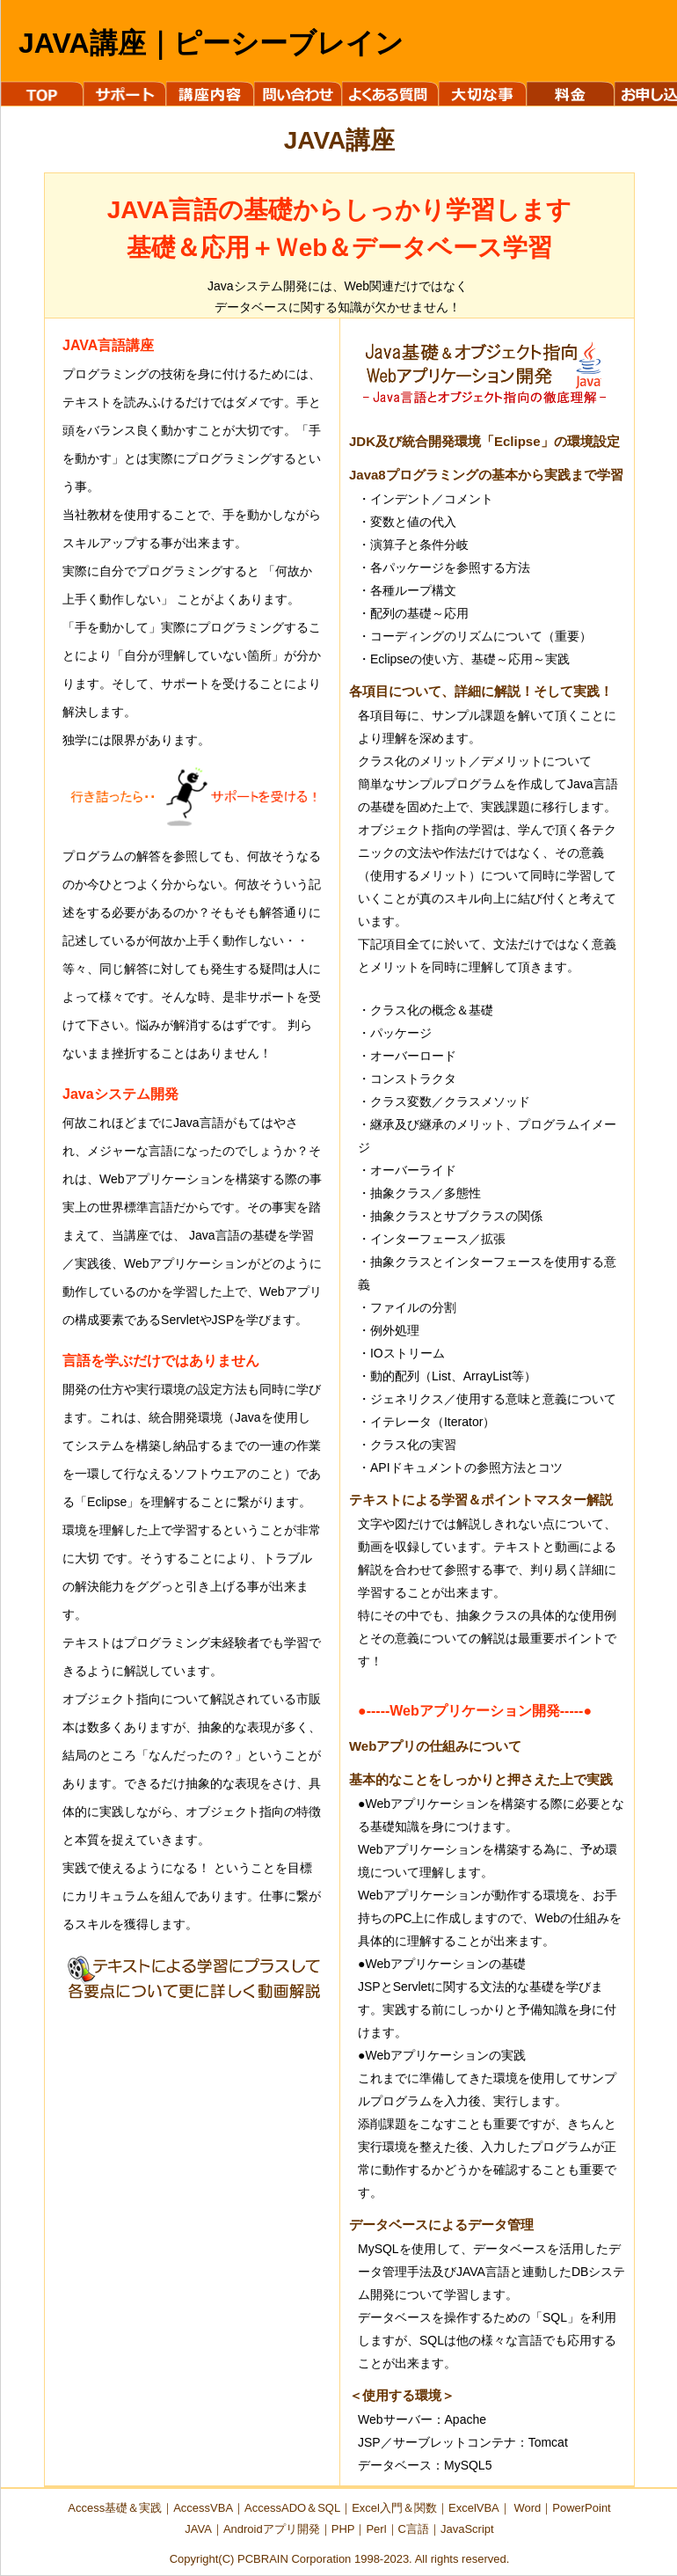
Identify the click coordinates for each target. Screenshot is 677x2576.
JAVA (198, 2529)
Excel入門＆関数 (394, 2507)
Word (527, 2507)
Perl (376, 2529)
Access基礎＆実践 (115, 2507)
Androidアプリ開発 (271, 2529)
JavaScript (467, 2529)
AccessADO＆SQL (292, 2507)
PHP (343, 2529)
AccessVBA (203, 2507)
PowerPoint (581, 2507)
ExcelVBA (473, 2507)
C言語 (413, 2529)
